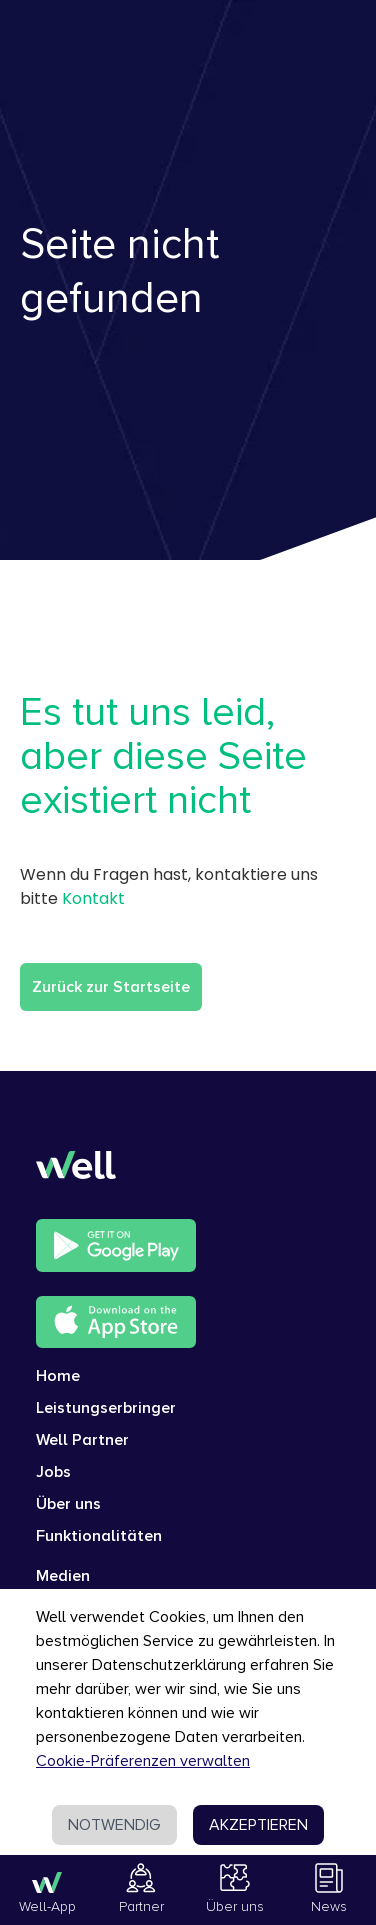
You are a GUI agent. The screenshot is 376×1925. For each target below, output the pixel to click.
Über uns (68, 1504)
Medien (63, 1576)
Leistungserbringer (106, 1408)
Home (58, 1376)
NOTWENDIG (114, 1825)
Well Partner (82, 1440)
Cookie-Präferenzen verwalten (143, 1761)
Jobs (53, 1472)
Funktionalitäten (99, 1536)
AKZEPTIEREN (258, 1825)
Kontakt (93, 898)
